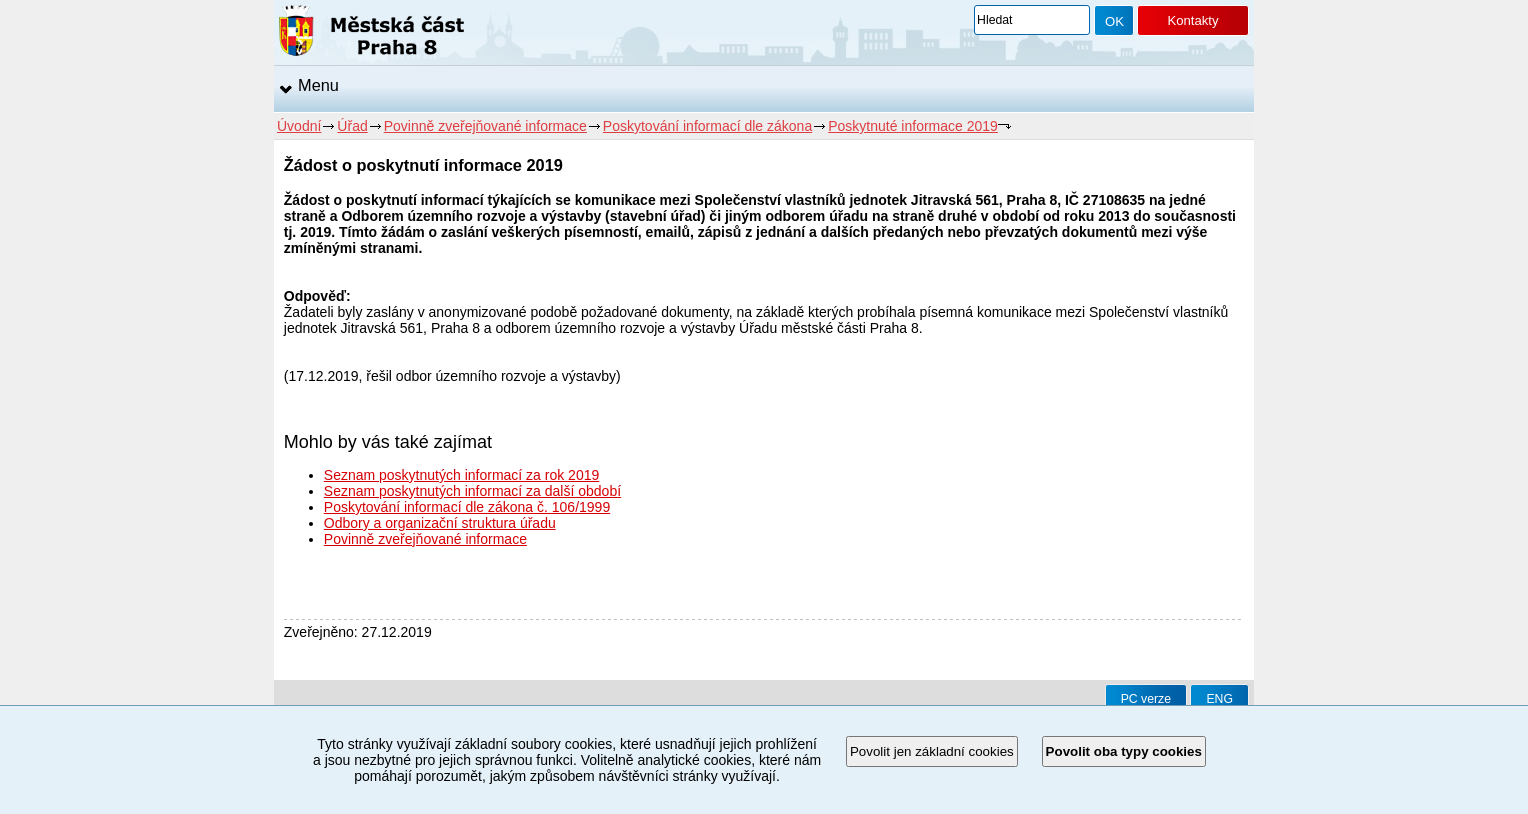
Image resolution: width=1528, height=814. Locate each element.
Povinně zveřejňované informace (485, 126)
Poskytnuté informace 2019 (913, 126)
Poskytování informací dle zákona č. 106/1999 (467, 507)
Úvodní (299, 126)
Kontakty (1192, 20)
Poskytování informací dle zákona (707, 126)
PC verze (1146, 699)
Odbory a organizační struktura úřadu (440, 523)
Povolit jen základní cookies (932, 751)
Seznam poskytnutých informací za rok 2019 (461, 475)
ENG (1219, 699)
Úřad (352, 126)
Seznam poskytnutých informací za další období (472, 491)
